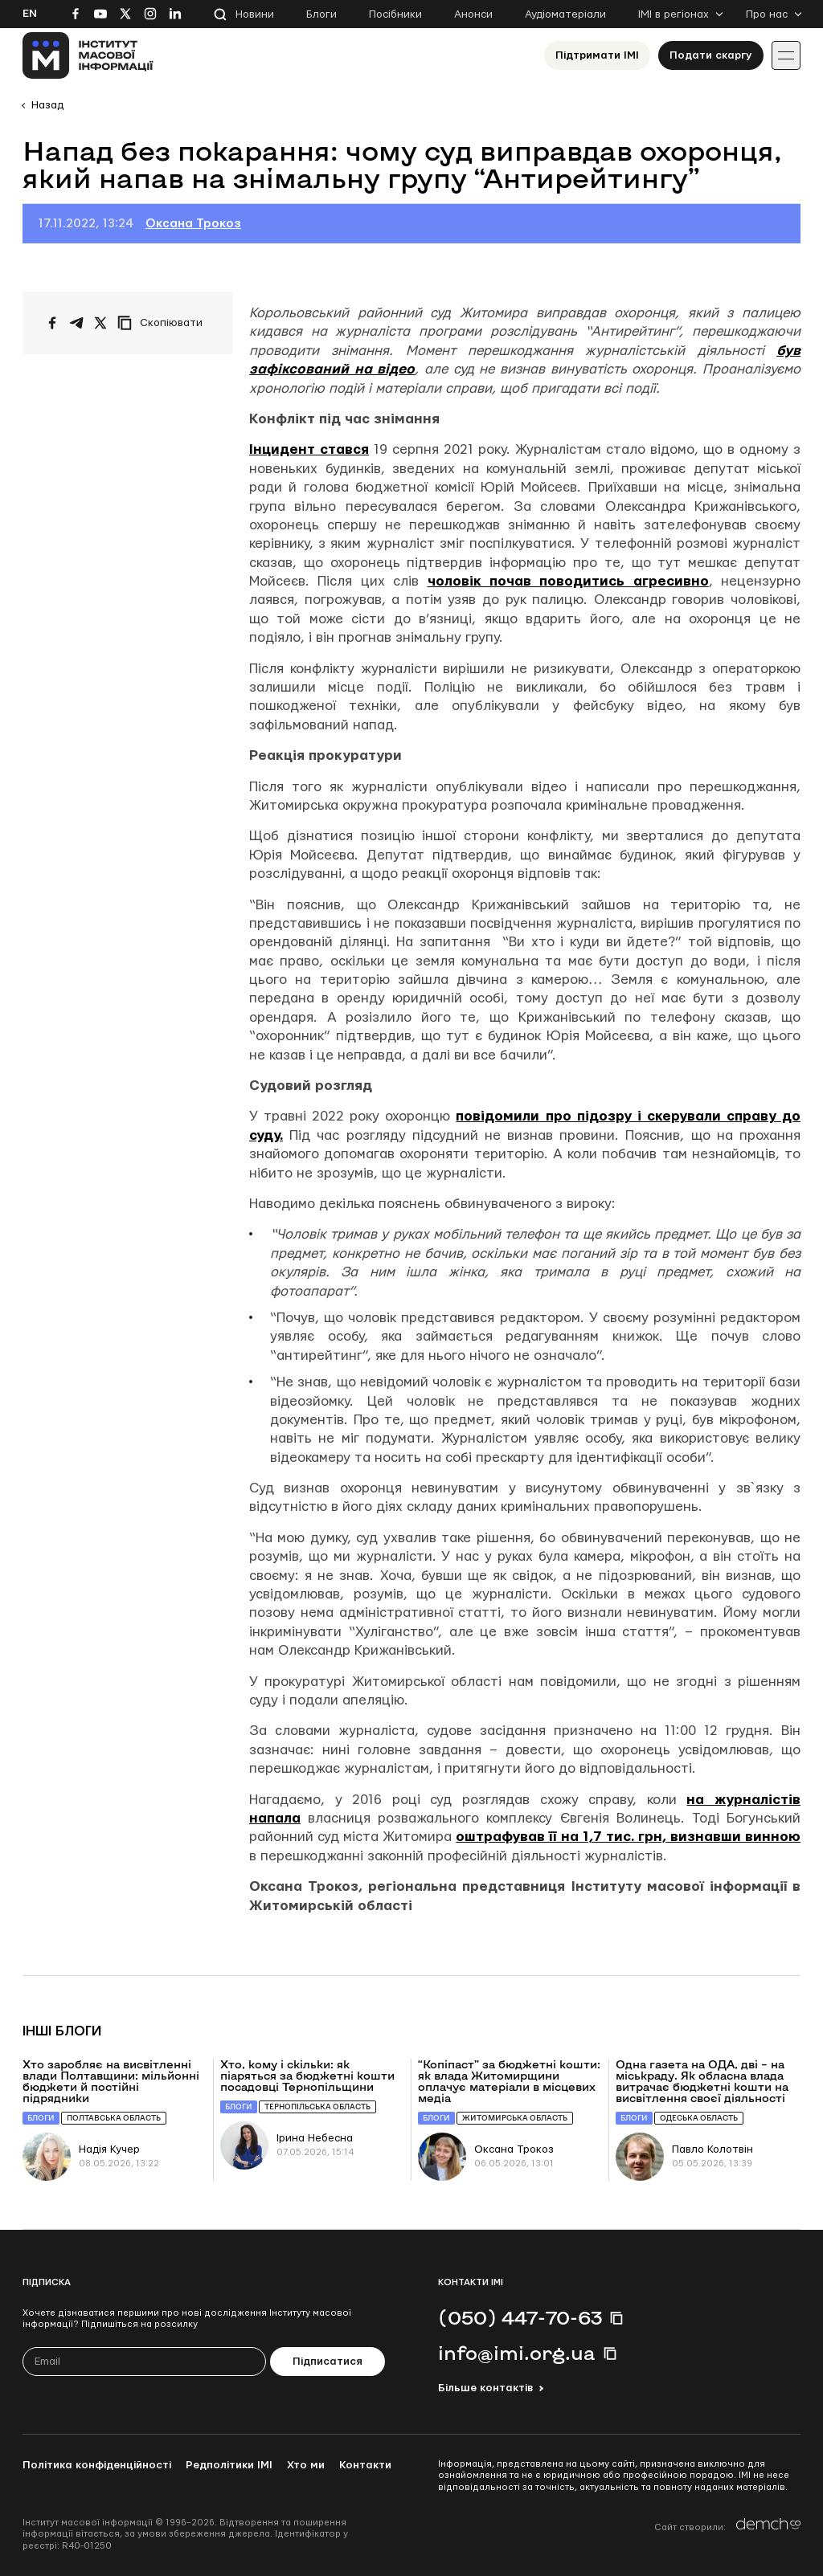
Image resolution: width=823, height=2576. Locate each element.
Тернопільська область (317, 2106)
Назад (47, 105)
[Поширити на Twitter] (100, 323)
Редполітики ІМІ (229, 2465)
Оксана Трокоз (193, 224)
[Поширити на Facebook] (52, 323)
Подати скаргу (710, 55)
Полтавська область (114, 2117)
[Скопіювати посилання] (164, 323)
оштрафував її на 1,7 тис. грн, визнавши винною (628, 1836)
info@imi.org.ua (517, 2352)
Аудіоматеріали (565, 14)
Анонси (473, 14)
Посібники (395, 14)
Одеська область (699, 2117)
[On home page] (88, 55)
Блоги (321, 14)
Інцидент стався (309, 449)
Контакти (365, 2465)
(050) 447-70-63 (520, 2317)
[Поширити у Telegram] (76, 323)
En (30, 13)
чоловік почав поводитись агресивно (568, 581)
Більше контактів (485, 2388)
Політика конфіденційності (97, 2465)
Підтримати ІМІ (597, 55)
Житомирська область (514, 2117)
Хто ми (306, 2465)
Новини (254, 14)
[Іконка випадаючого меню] (786, 55)
